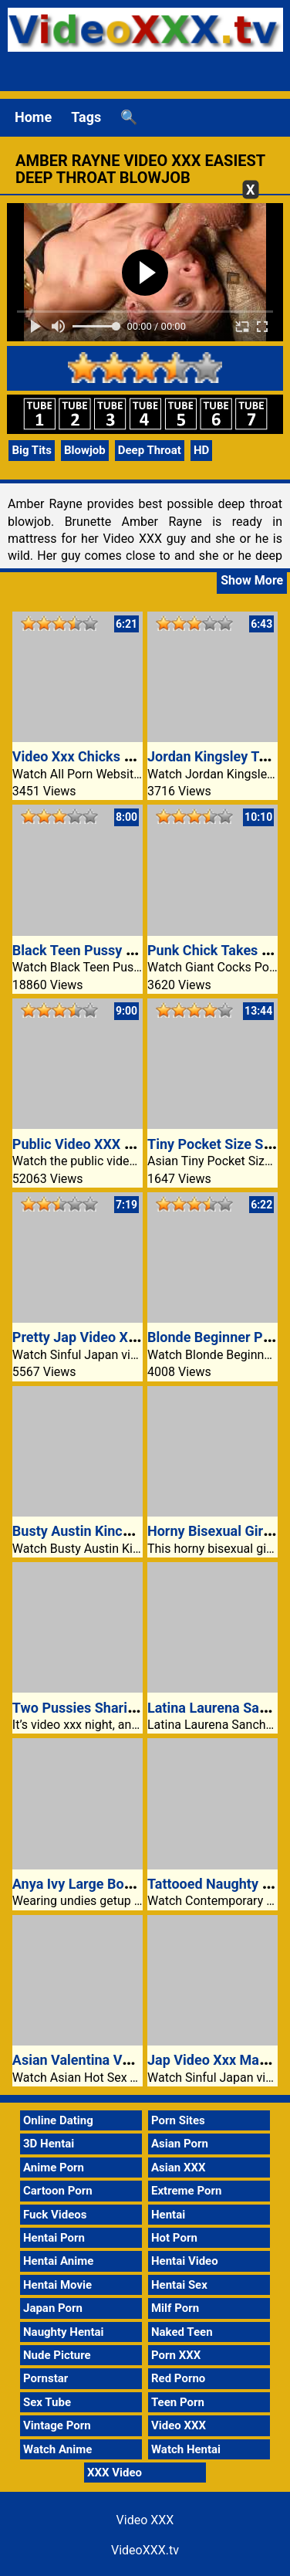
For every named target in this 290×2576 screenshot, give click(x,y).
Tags (86, 117)
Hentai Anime (58, 2261)
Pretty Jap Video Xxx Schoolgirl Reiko (130, 1337)
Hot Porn (174, 2238)
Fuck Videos (55, 2215)
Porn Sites (178, 2120)
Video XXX (178, 2425)
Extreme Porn (186, 2191)
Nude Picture (57, 2355)
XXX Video (114, 2472)
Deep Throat (149, 450)
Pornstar (45, 2378)
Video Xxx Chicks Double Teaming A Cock (142, 756)
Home (33, 117)
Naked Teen (182, 2332)
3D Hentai (48, 2144)
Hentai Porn (54, 2238)
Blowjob (85, 450)
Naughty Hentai (63, 2332)
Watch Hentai (186, 2449)
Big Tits (32, 450)
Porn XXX (176, 2355)
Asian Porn (179, 2144)
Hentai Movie (57, 2285)
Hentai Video (184, 2261)
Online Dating (58, 2120)
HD (201, 450)
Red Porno (178, 2378)
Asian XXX (178, 2167)
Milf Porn (175, 2308)
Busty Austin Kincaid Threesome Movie (134, 1531)
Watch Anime (57, 2449)
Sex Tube (47, 2402)
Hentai (168, 2215)
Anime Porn (53, 2167)
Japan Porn (53, 2308)
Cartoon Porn (58, 2191)
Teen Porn (177, 2402)
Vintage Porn (57, 2425)
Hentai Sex (179, 2285)
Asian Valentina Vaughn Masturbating (130, 2060)
